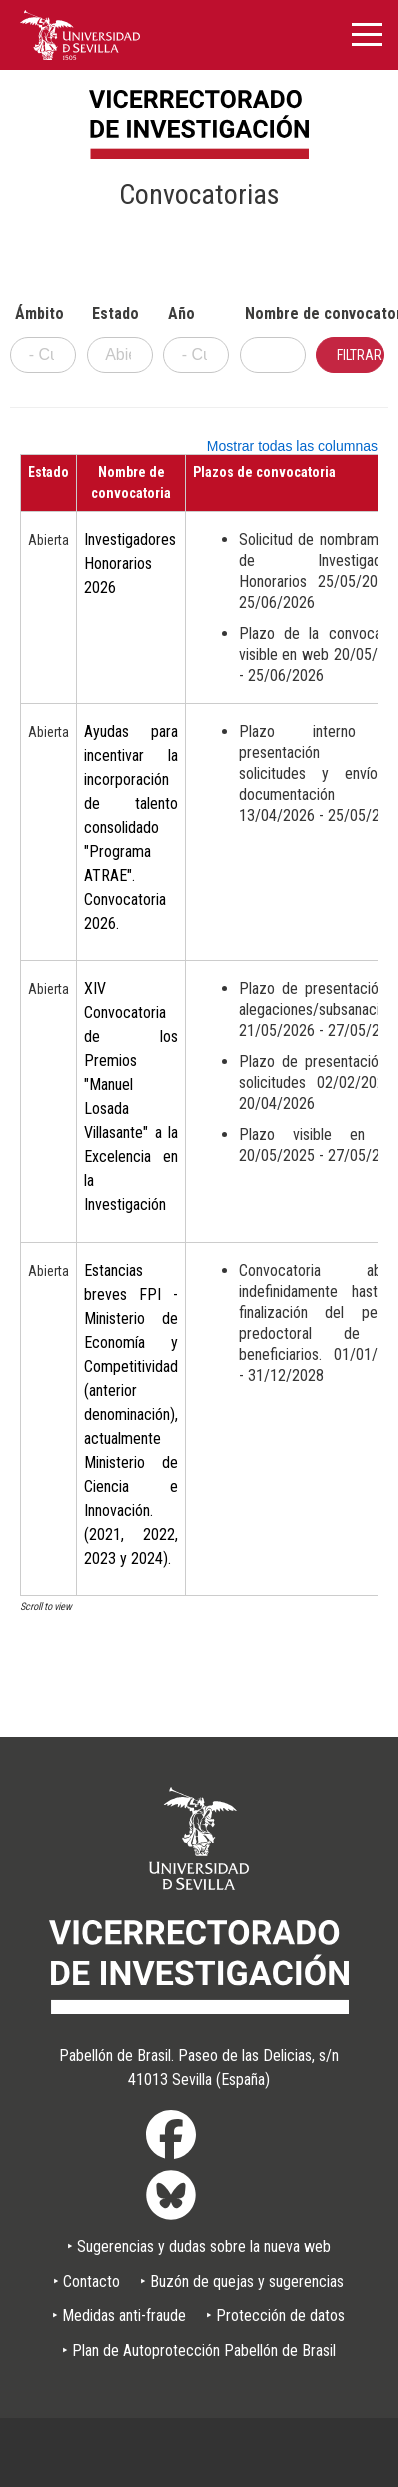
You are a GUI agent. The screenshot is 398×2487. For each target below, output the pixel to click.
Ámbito (39, 314)
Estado (115, 314)
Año (181, 314)
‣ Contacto (86, 2281)
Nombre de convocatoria (275, 314)
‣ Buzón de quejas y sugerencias (242, 2281)
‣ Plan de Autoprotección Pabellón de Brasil (199, 2350)
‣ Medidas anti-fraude (119, 2315)
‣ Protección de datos (275, 2315)
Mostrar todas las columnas (292, 446)
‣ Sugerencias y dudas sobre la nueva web (199, 2246)
